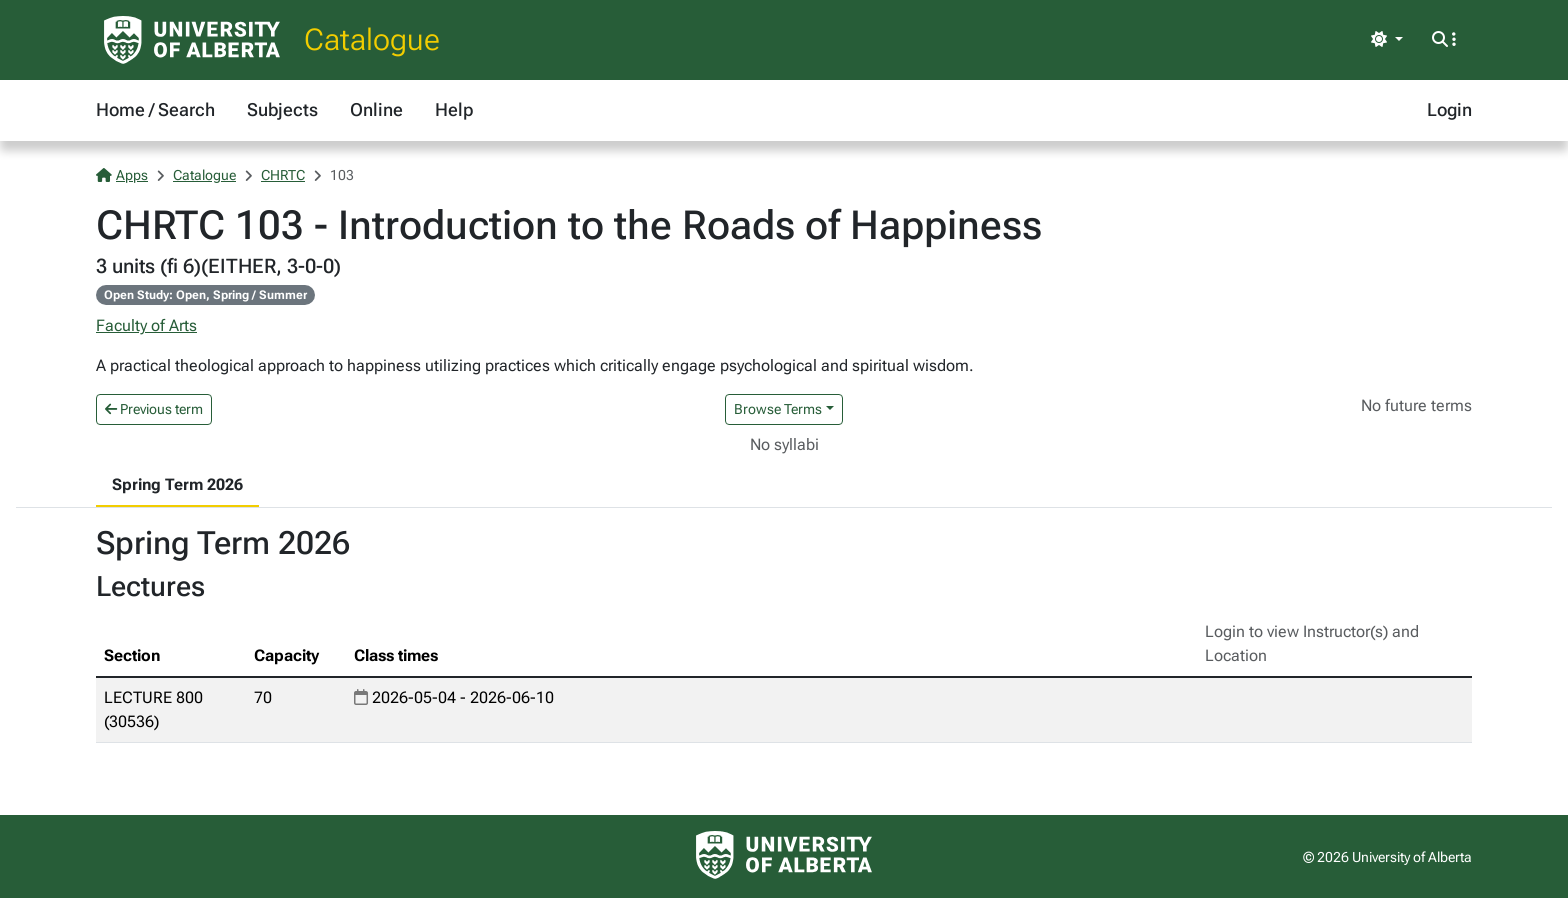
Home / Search (155, 109)
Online (376, 109)
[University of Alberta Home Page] (192, 40)
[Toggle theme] (1387, 40)
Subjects (282, 109)
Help (454, 109)
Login (1449, 109)
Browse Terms (778, 409)
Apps (122, 175)
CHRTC (283, 175)
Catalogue (372, 39)
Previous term (154, 409)
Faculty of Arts (146, 325)
